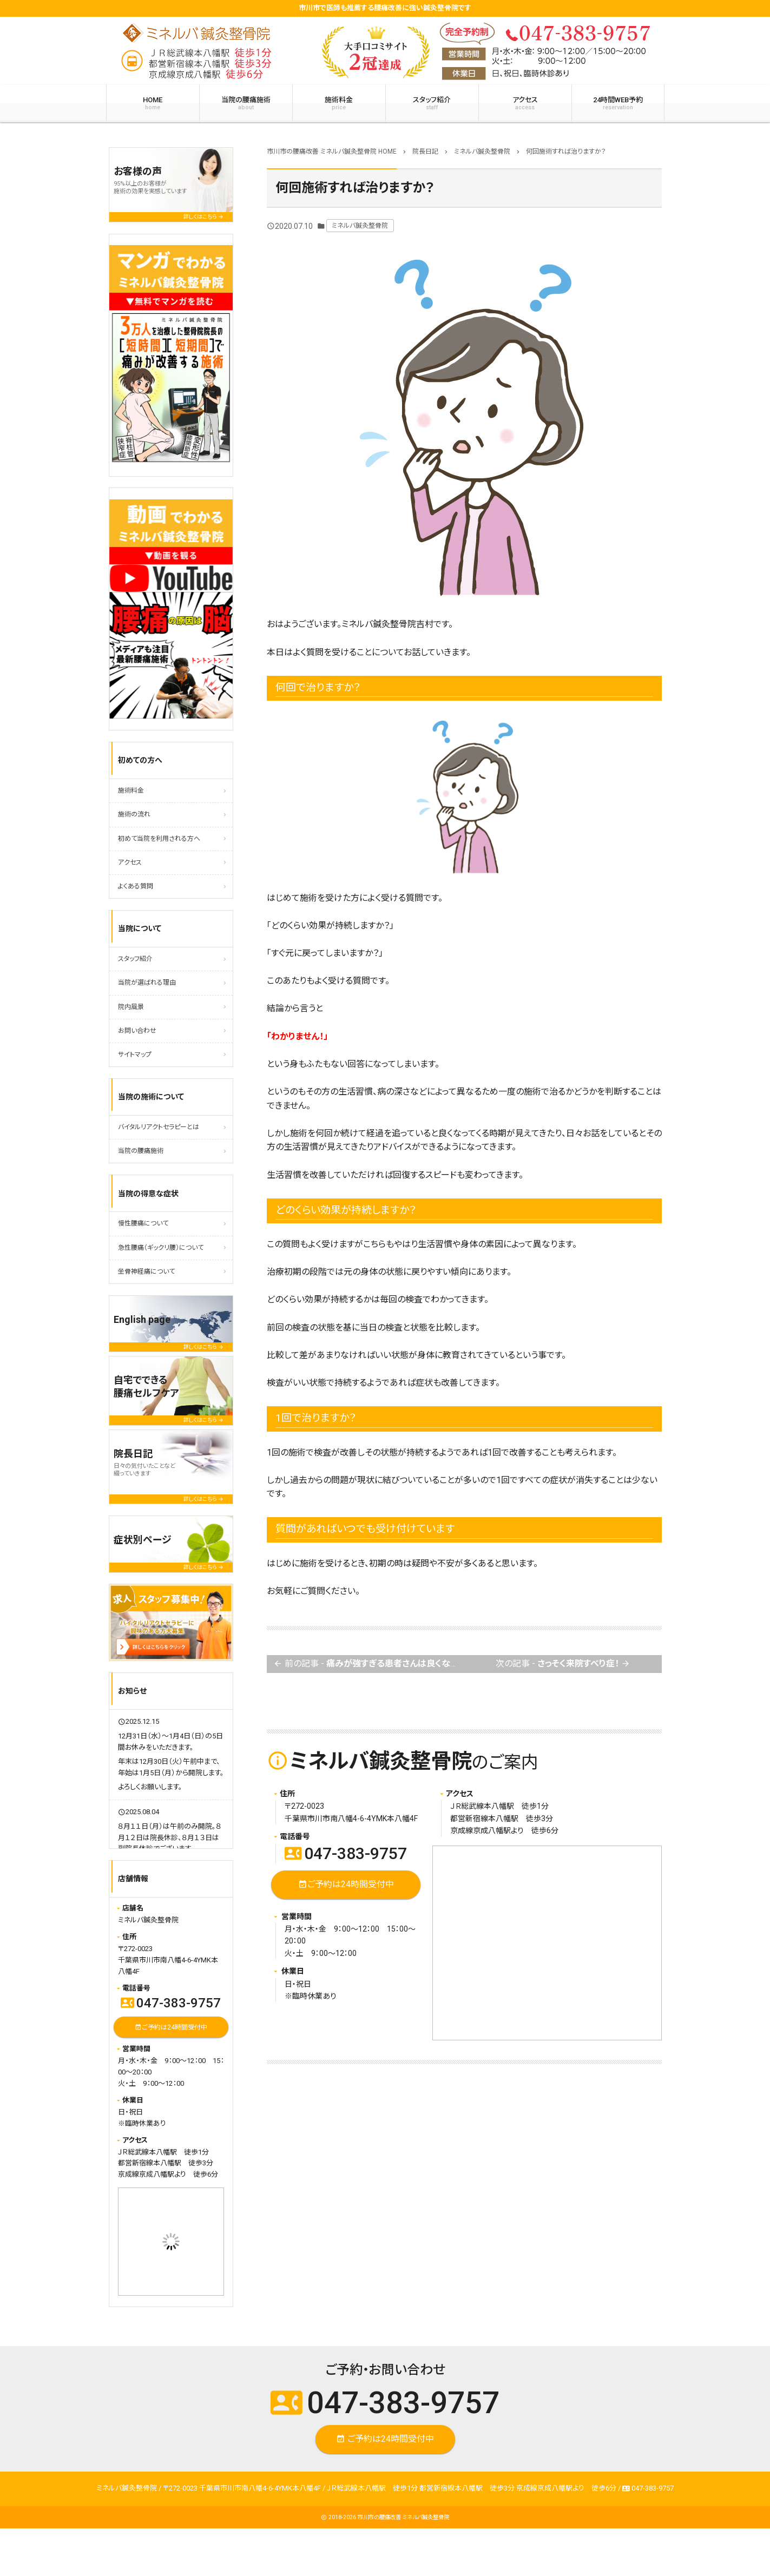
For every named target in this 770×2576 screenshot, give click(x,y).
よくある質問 (135, 886)
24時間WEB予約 (618, 103)
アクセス (525, 103)
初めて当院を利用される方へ (159, 838)
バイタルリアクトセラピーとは (158, 1127)
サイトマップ (135, 1054)
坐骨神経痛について (146, 1271)
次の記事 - (563, 1664)
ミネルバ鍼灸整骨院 (360, 225)
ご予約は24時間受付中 (345, 1884)
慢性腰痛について (143, 1223)
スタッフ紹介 (432, 103)
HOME (153, 103)
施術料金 (339, 103)
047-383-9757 (346, 1853)
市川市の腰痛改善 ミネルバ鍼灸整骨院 (403, 2517)
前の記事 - (368, 1664)
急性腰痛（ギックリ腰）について (160, 1247)
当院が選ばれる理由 (147, 982)
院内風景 (131, 1007)
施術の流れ (134, 814)
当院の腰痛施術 (246, 103)
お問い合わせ (137, 1031)
